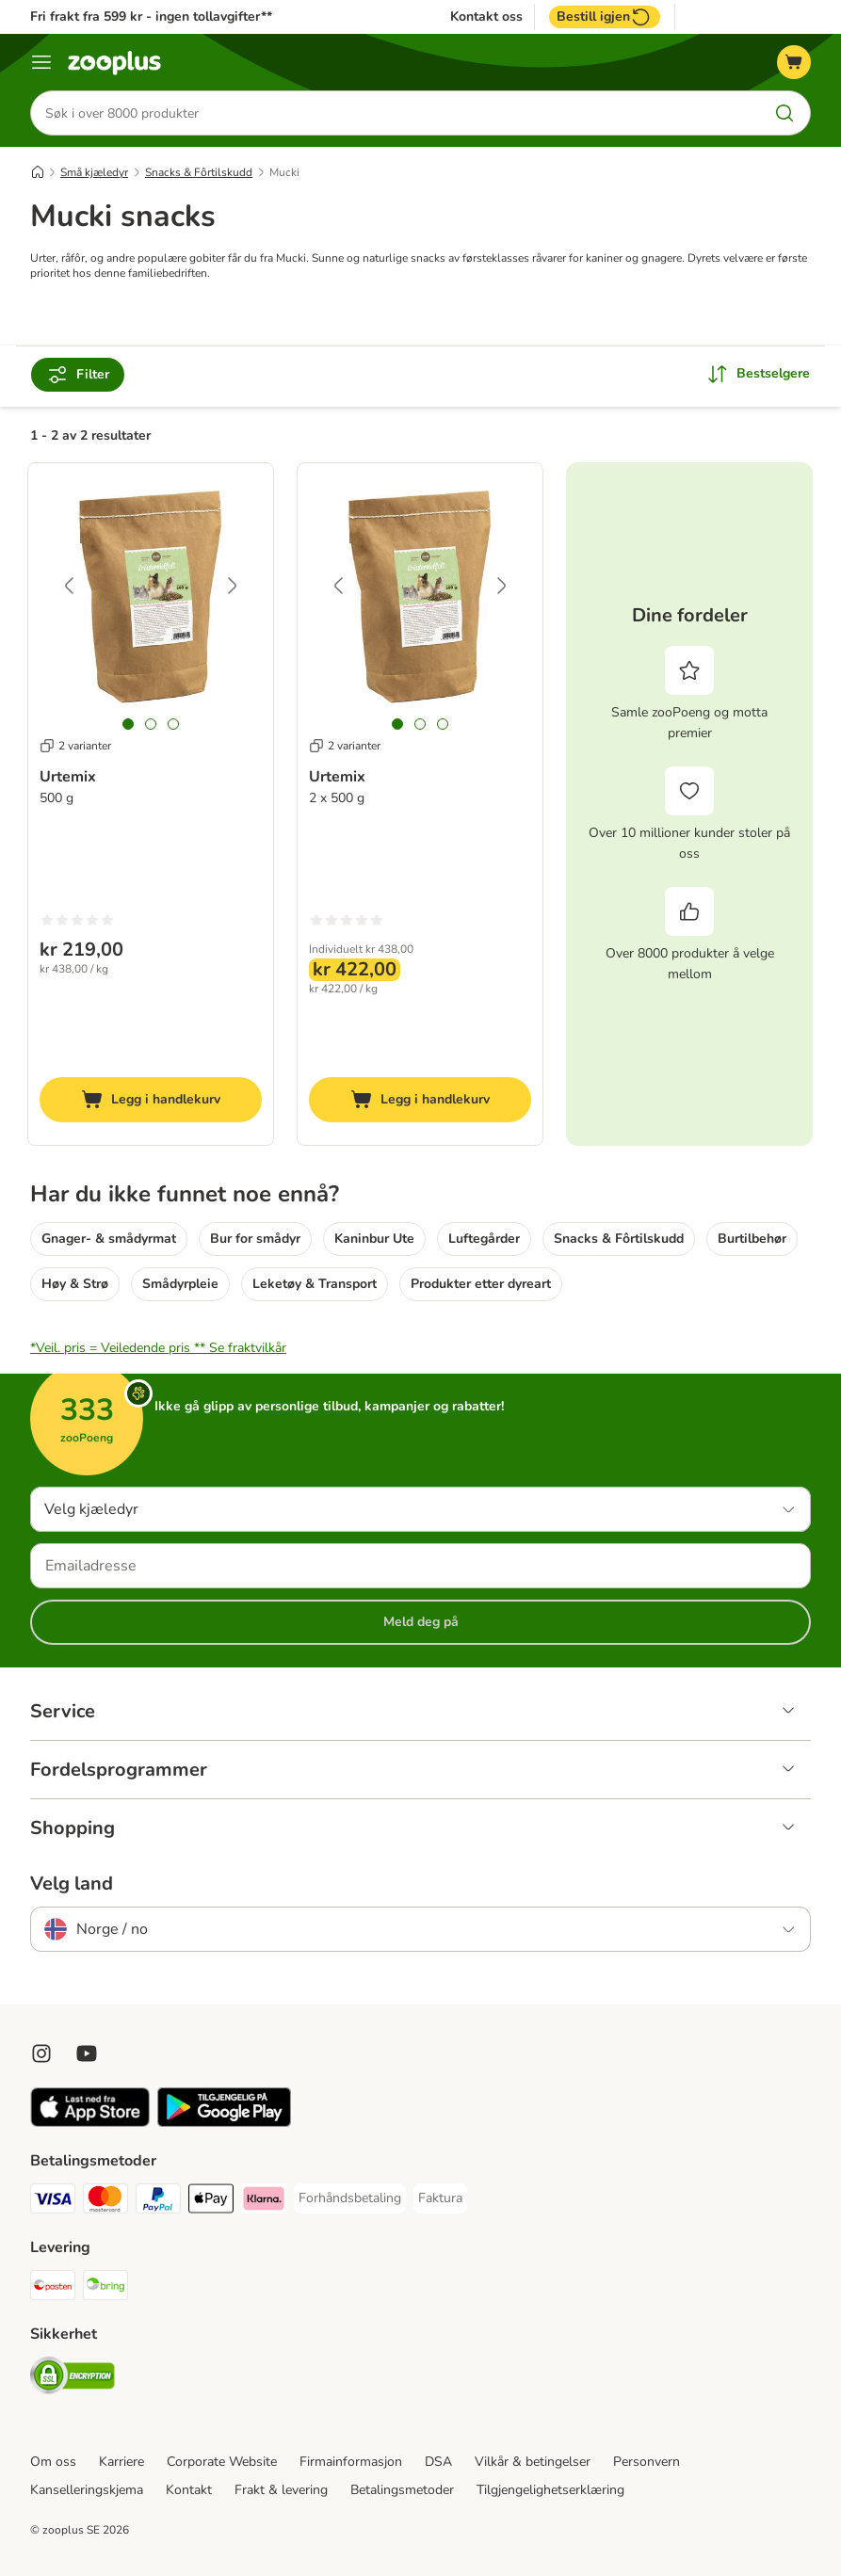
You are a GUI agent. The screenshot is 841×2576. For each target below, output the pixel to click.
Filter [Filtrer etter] (77, 374)
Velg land (71, 1884)
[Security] (72, 2379)
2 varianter (75, 745)
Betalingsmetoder (402, 2490)
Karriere (121, 2462)
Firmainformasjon (350, 2462)
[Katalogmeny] (41, 62)
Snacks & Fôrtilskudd (198, 172)
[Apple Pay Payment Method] (211, 2201)
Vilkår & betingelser (532, 2462)
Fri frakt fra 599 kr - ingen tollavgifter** (151, 16)
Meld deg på (421, 1622)
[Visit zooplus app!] (90, 2123)
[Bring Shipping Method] (105, 2288)
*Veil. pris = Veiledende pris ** (158, 1348)
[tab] (128, 724)
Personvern (646, 2462)
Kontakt (189, 2490)
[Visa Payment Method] (52, 2201)
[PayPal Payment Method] (158, 2201)
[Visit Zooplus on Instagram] (41, 2053)
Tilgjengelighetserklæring (550, 2490)
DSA (438, 2462)
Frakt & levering (281, 2490)
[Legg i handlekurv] (151, 1099)
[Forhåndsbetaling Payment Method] (350, 2198)
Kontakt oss (486, 16)
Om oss (53, 2462)
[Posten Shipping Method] (52, 2288)
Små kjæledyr (94, 172)
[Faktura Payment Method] (440, 2198)
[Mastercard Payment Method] (105, 2201)
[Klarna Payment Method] (263, 2201)
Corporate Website (222, 2462)
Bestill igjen (605, 17)
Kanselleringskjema (86, 2490)
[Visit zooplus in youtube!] (86, 2053)
